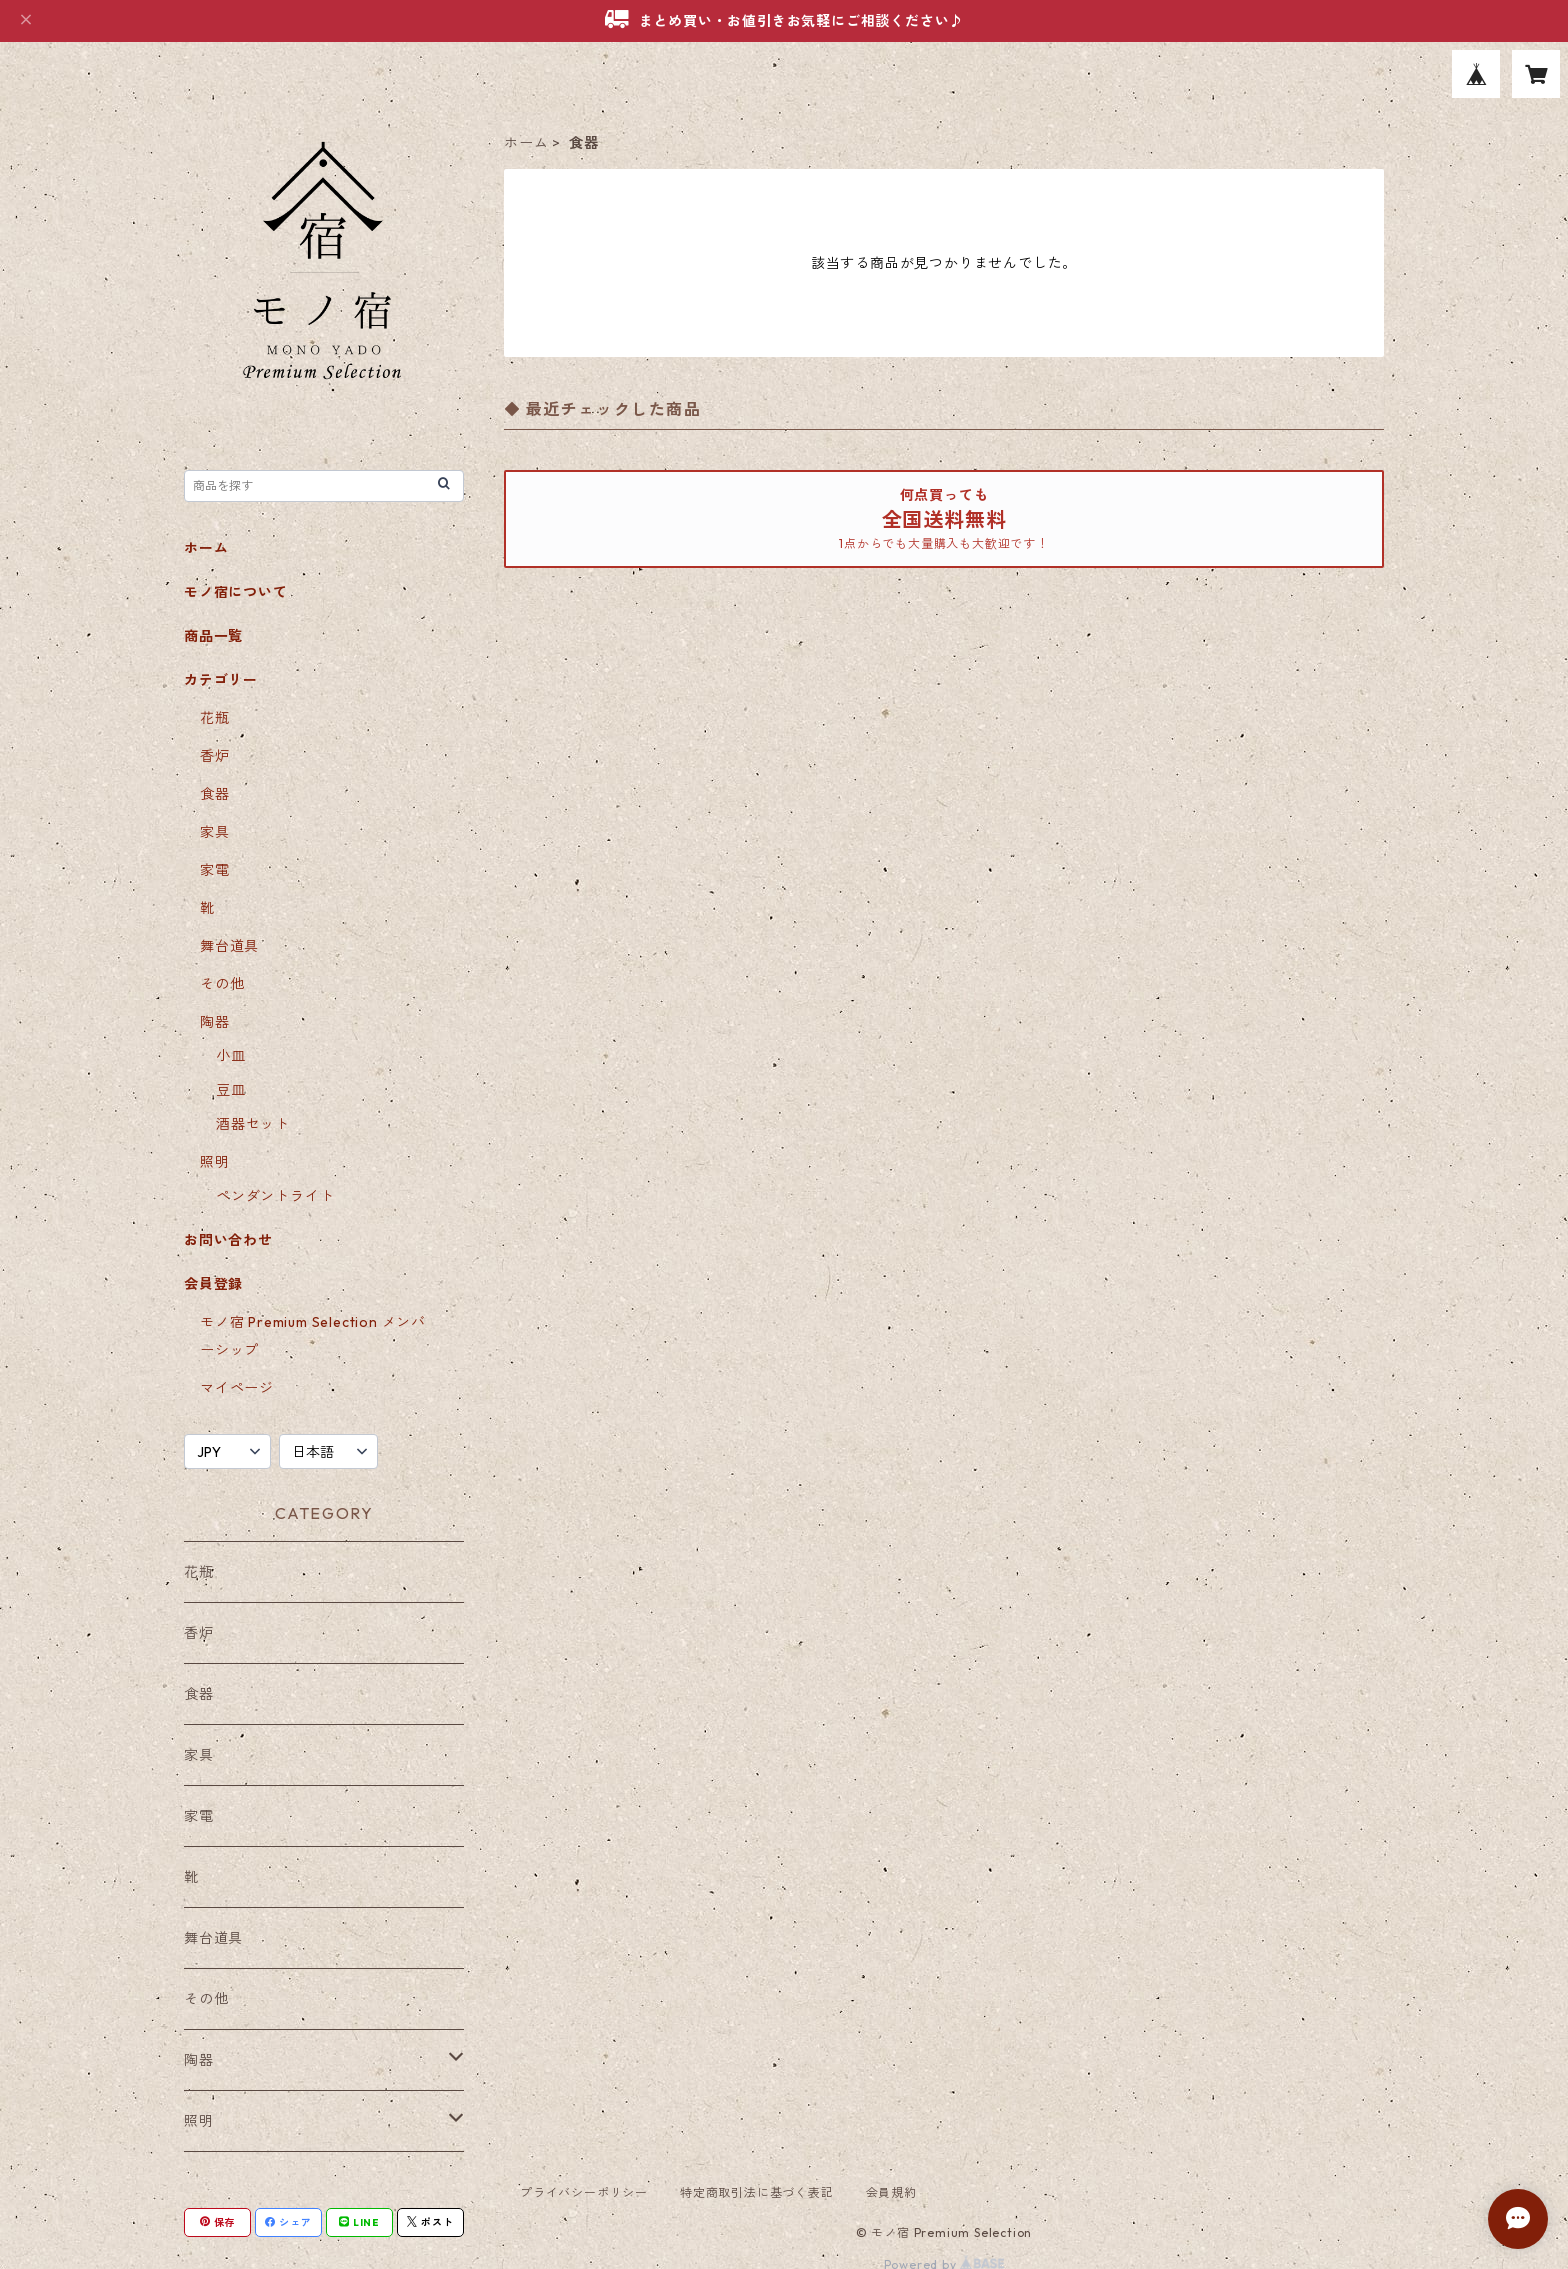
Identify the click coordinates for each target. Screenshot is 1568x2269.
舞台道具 (229, 946)
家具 (215, 832)
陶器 (215, 1022)
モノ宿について (236, 592)
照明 (215, 1162)
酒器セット (253, 1124)
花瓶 (215, 718)
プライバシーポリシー (584, 2192)
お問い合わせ (228, 1240)
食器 (215, 794)
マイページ (237, 1388)
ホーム (526, 143)
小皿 (231, 1056)
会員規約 (891, 2192)
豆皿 (231, 1090)
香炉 (215, 756)
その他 (222, 984)
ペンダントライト (275, 1196)
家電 (215, 870)
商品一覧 (213, 636)
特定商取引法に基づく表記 (757, 2192)
